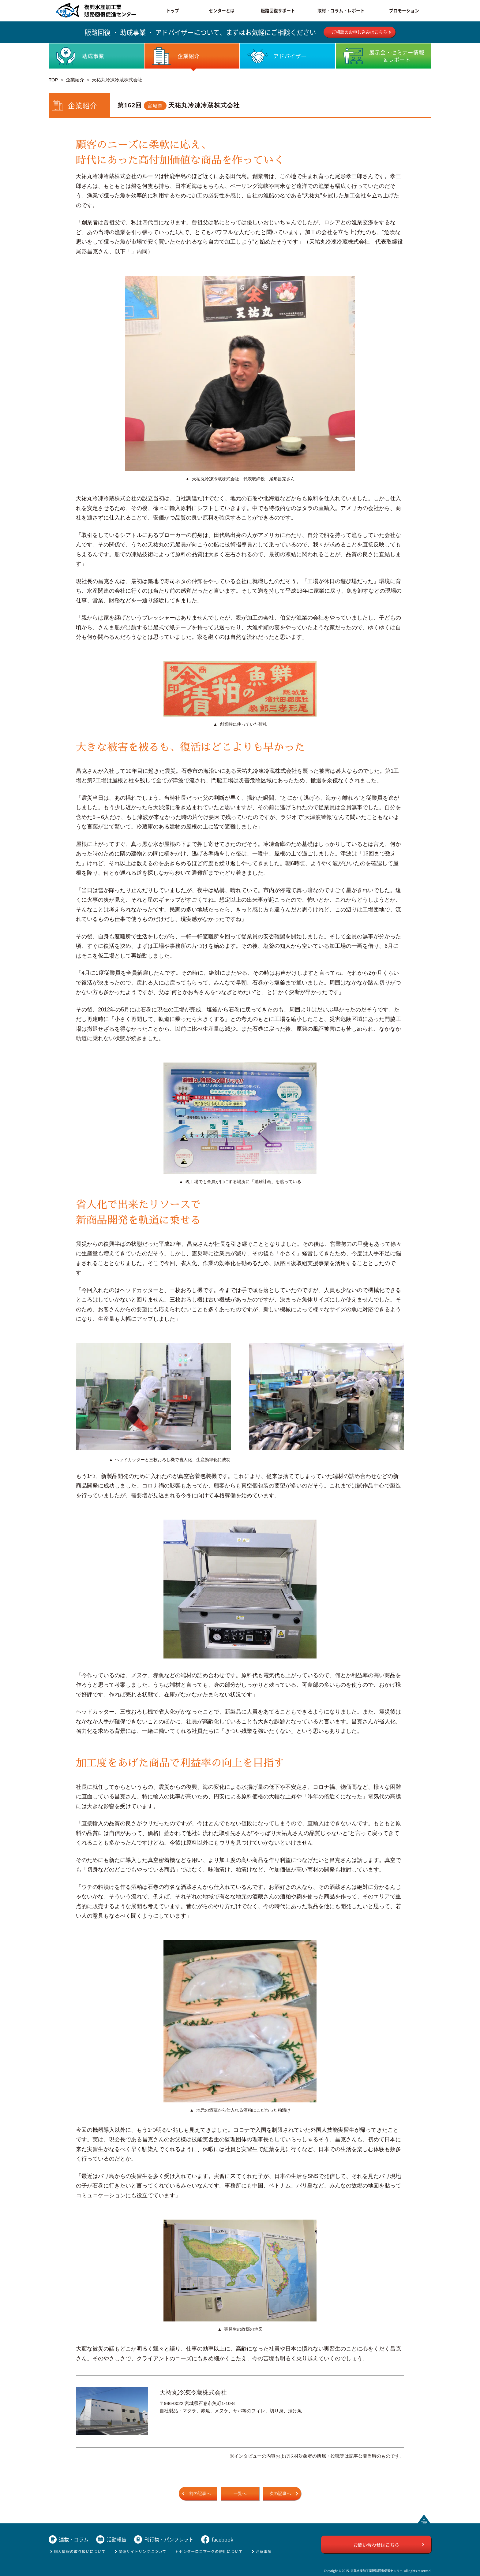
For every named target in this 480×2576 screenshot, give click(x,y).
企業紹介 (75, 79)
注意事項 (264, 2551)
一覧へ (240, 2493)
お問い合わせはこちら (376, 2544)
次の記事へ (280, 2493)
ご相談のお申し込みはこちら (359, 32)
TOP (53, 79)
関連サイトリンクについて (142, 2551)
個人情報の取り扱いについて (80, 2551)
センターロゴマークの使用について (211, 2551)
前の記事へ (200, 2493)
